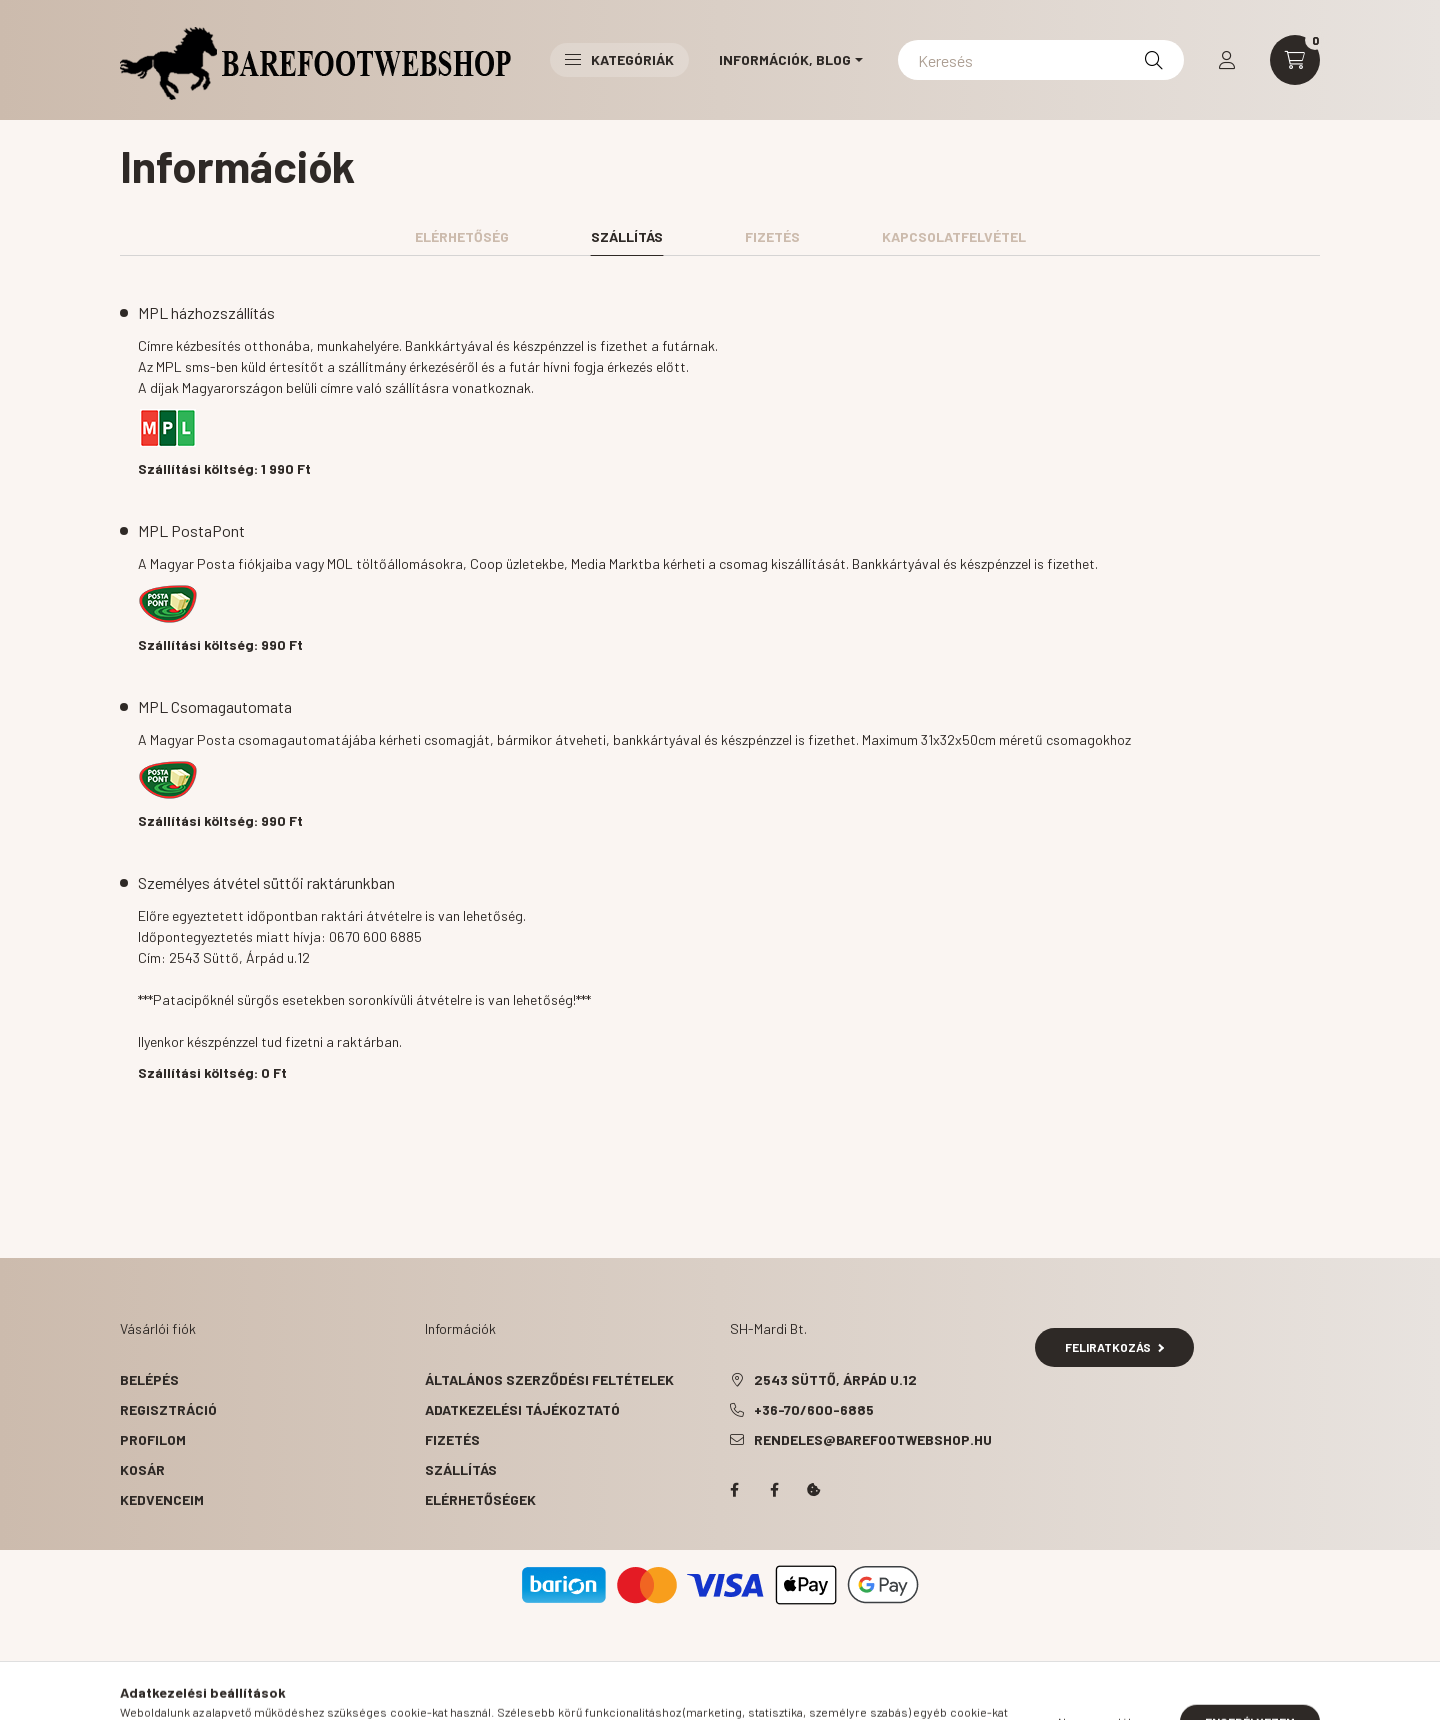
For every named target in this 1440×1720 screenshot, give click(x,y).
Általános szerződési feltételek (549, 1379)
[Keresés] (1041, 60)
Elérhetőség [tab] (462, 236)
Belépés (149, 1379)
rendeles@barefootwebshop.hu (873, 1439)
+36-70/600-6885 (814, 1409)
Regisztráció (168, 1409)
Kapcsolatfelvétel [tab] (954, 236)
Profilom (153, 1439)
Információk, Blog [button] (785, 59)
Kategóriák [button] (619, 59)
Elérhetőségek (480, 1499)
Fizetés (452, 1439)
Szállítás (461, 1469)
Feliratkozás (1114, 1347)
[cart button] (1295, 60)
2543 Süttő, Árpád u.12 (835, 1379)
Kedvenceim (162, 1499)
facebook (734, 1490)
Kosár (142, 1469)
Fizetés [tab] (772, 236)
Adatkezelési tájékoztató (522, 1409)
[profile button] (1227, 60)
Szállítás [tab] (627, 236)
